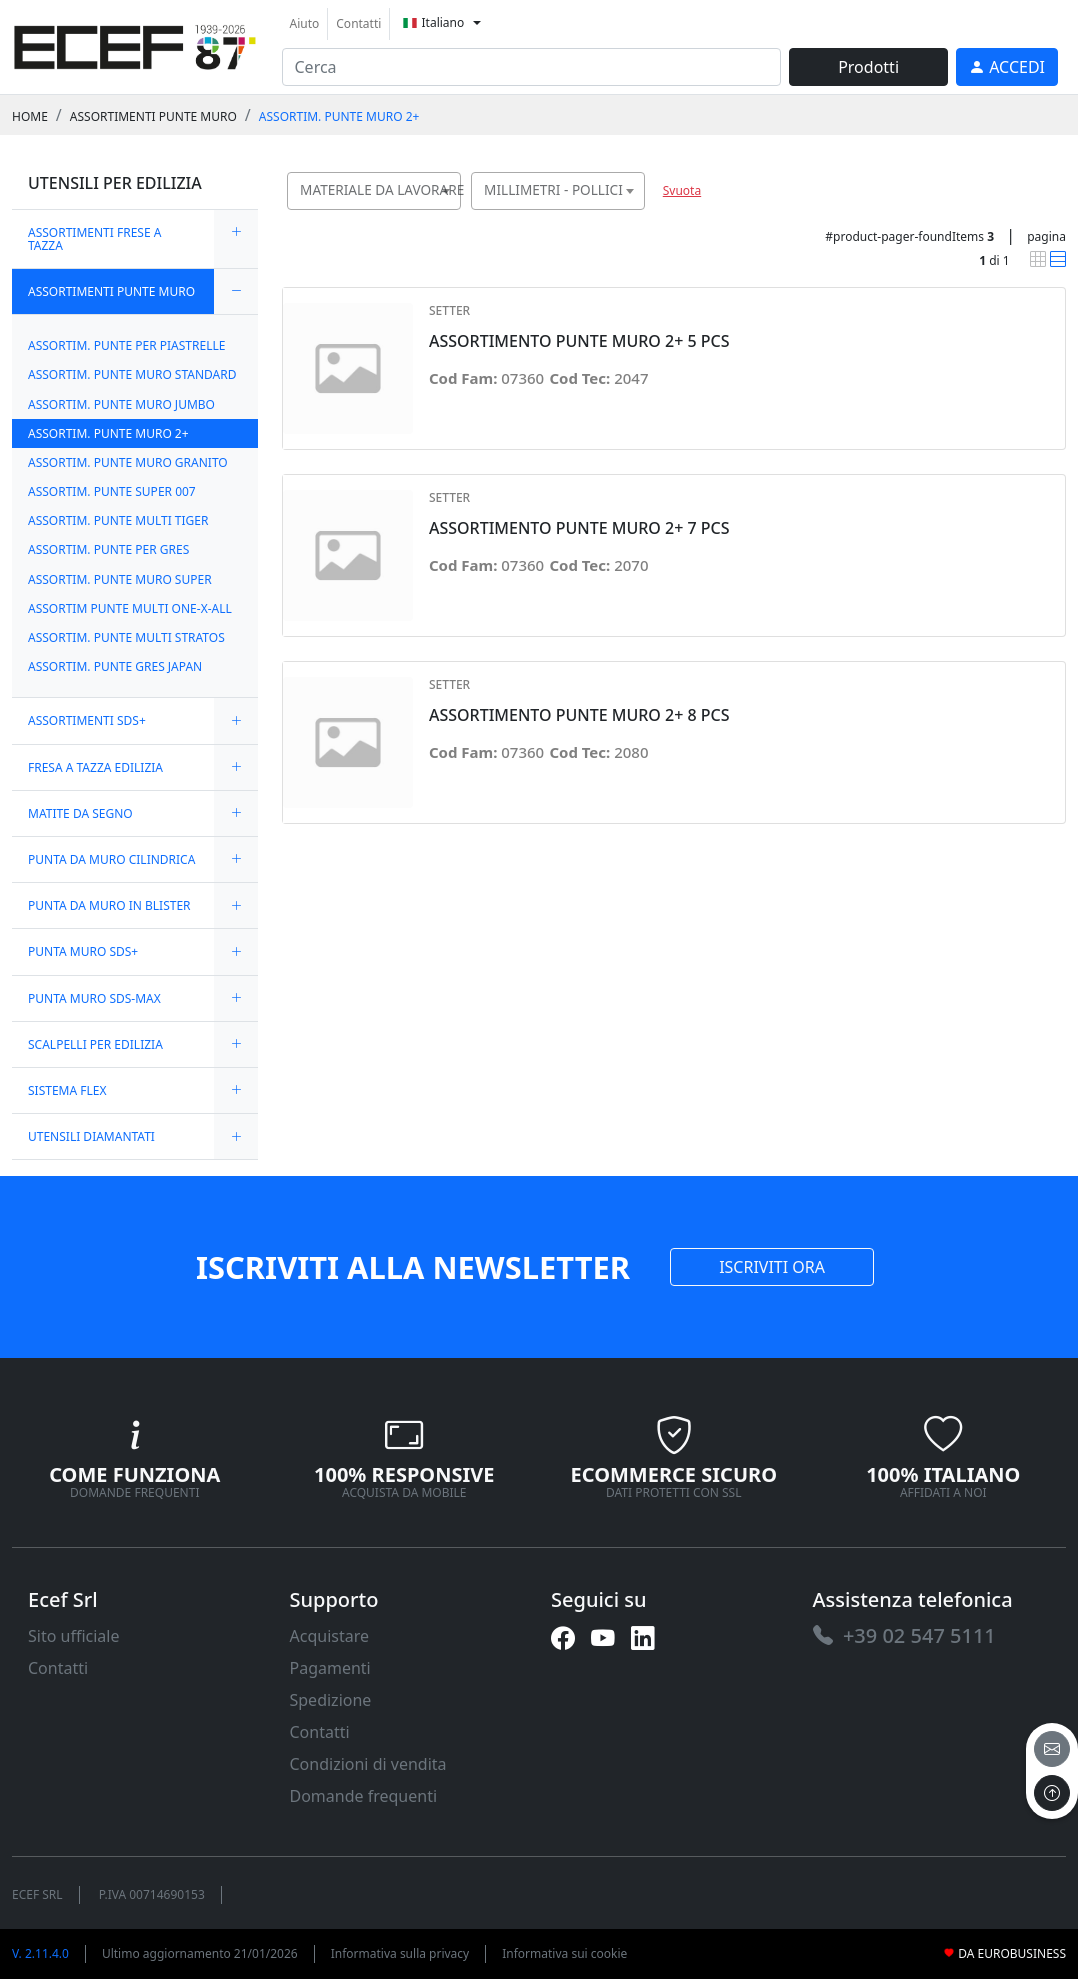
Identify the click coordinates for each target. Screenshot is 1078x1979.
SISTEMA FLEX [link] (67, 1090)
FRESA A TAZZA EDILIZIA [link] (95, 767)
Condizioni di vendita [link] (368, 1764)
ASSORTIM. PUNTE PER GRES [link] (108, 549)
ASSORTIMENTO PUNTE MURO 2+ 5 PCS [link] (579, 341)
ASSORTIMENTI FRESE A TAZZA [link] (94, 239)
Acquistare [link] (330, 1636)
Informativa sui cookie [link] (564, 1953)
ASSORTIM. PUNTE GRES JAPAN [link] (115, 666)
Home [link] (30, 116)
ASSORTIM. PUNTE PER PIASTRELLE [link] (126, 345)
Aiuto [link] (305, 23)
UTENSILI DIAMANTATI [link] (91, 1136)
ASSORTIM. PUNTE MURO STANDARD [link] (132, 374)
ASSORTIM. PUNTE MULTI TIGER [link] (118, 520)
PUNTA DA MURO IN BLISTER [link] (109, 905)
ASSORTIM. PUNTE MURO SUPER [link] (120, 579)
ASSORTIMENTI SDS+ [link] (87, 720)
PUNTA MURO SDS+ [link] (83, 951)
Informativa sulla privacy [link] (400, 1953)
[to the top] (1052, 1793)
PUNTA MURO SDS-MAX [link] (94, 998)
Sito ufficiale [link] (74, 1636)
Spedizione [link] (331, 1700)
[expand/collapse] (236, 239)
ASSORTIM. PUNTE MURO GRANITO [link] (128, 462)
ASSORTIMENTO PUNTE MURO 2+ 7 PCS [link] (579, 528)
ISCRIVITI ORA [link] (772, 1267)
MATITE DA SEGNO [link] (80, 813)
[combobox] (374, 191)
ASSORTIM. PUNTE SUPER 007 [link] (112, 491)
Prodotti (868, 67)
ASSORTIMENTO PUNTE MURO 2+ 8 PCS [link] (579, 715)
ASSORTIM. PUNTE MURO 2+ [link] (339, 116)
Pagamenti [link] (330, 1668)
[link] (135, 44)
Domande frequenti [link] (364, 1796)
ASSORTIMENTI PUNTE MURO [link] (153, 116)
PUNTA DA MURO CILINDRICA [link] (111, 859)
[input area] (532, 67)
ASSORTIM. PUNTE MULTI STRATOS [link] (126, 637)
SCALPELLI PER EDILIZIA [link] (95, 1044)
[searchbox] (450, 215)
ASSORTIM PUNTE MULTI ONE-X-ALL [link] (130, 608)
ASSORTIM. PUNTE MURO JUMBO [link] (121, 404)
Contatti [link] (358, 23)
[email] (1052, 1749)
